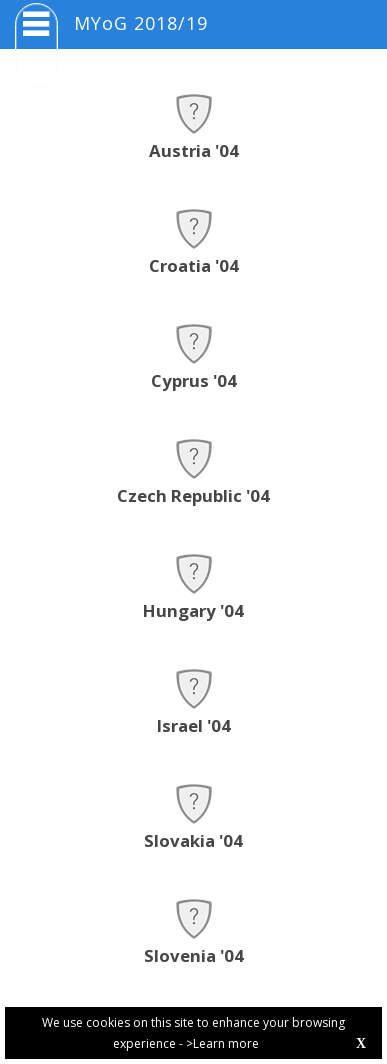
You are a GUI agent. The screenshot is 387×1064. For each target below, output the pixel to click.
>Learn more (222, 1043)
